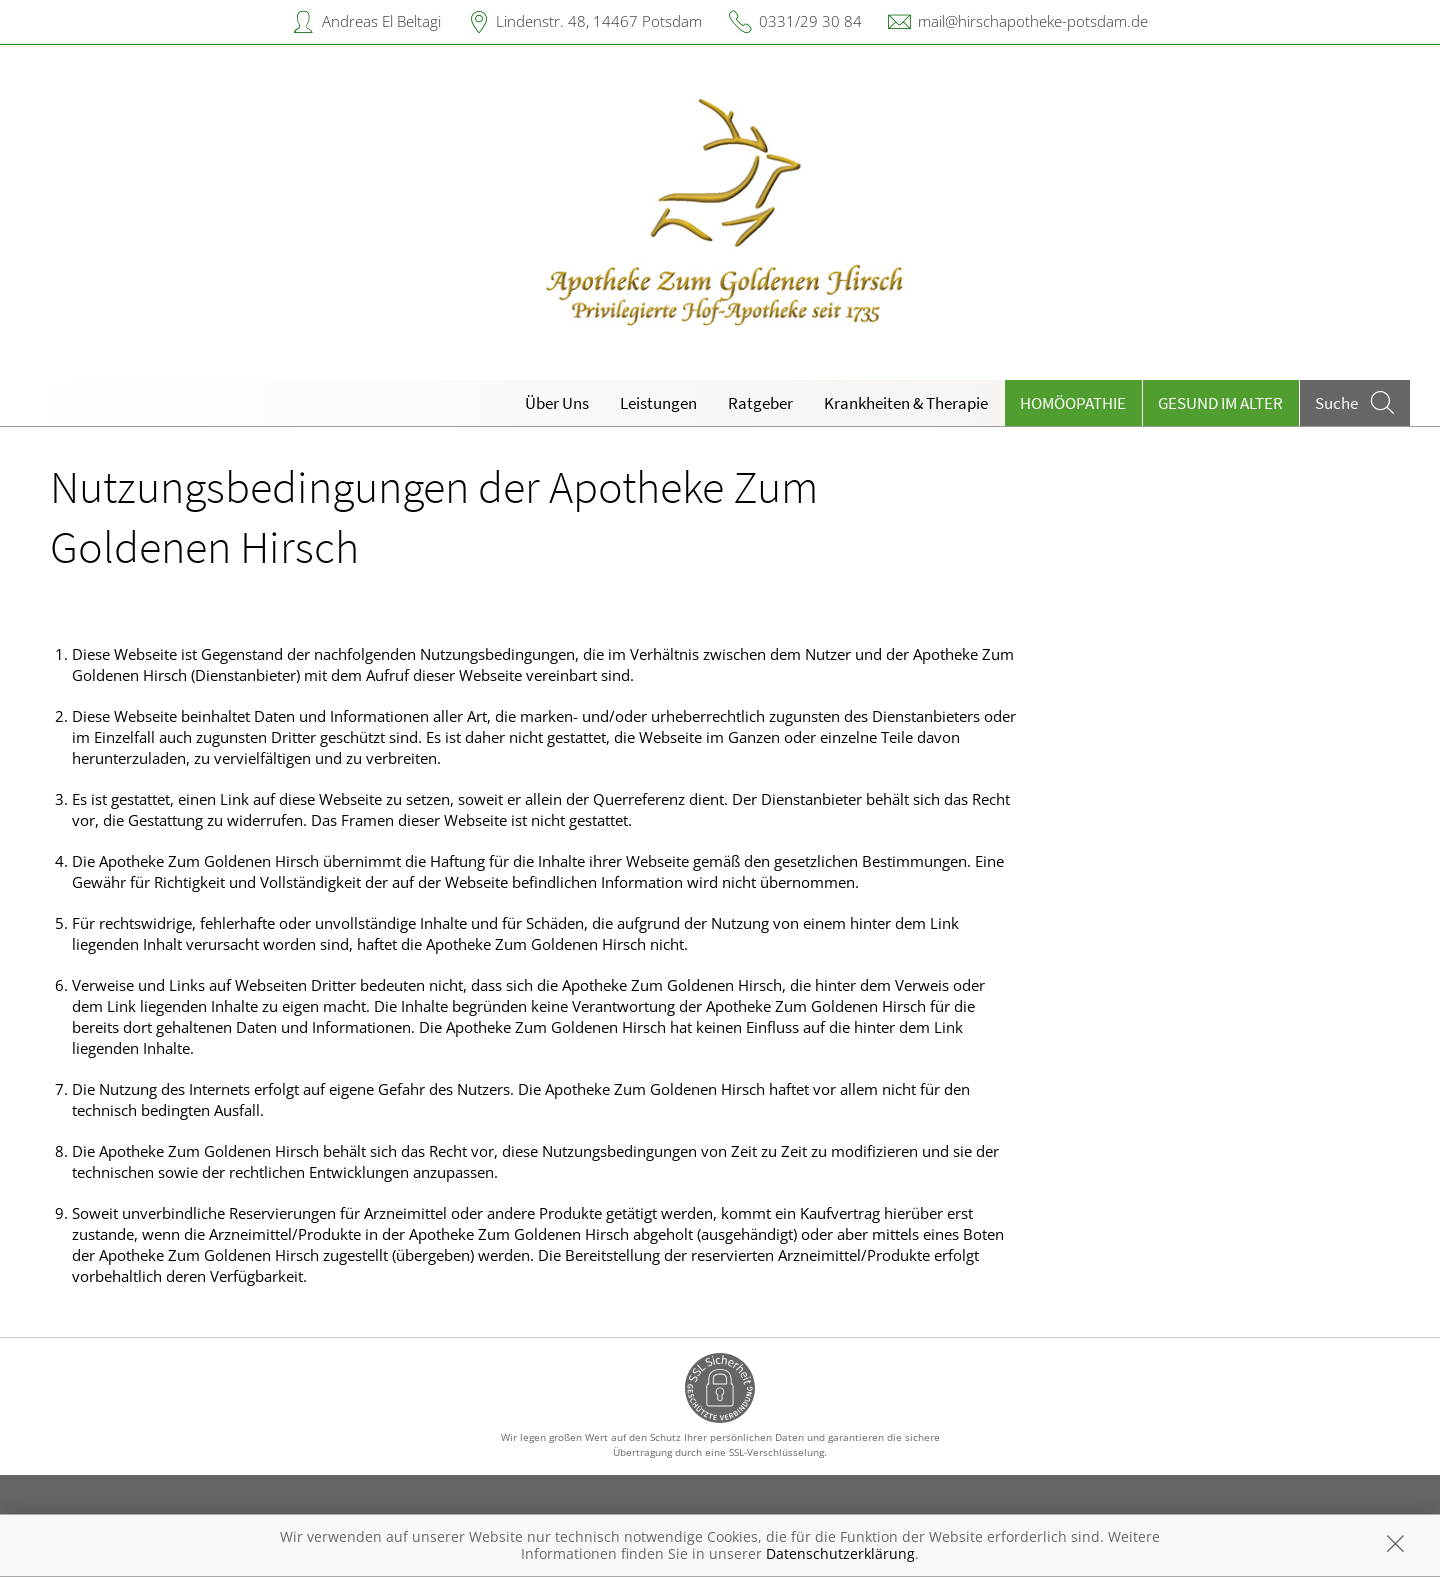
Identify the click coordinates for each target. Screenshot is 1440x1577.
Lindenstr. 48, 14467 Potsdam (599, 21)
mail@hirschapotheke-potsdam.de (1033, 21)
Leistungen (658, 403)
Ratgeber (760, 403)
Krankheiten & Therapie (906, 403)
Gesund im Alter (1220, 403)
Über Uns (557, 403)
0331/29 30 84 (810, 21)
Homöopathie (1073, 403)
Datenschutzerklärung (840, 1553)
